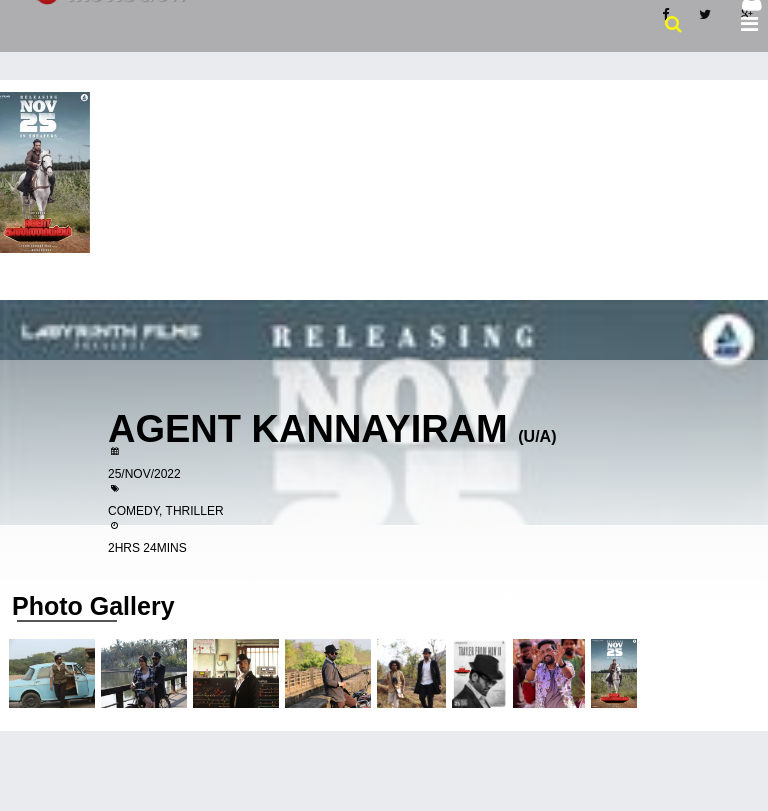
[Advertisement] (384, 230)
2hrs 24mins (147, 548)
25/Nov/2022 (144, 474)
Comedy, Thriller (166, 511)
